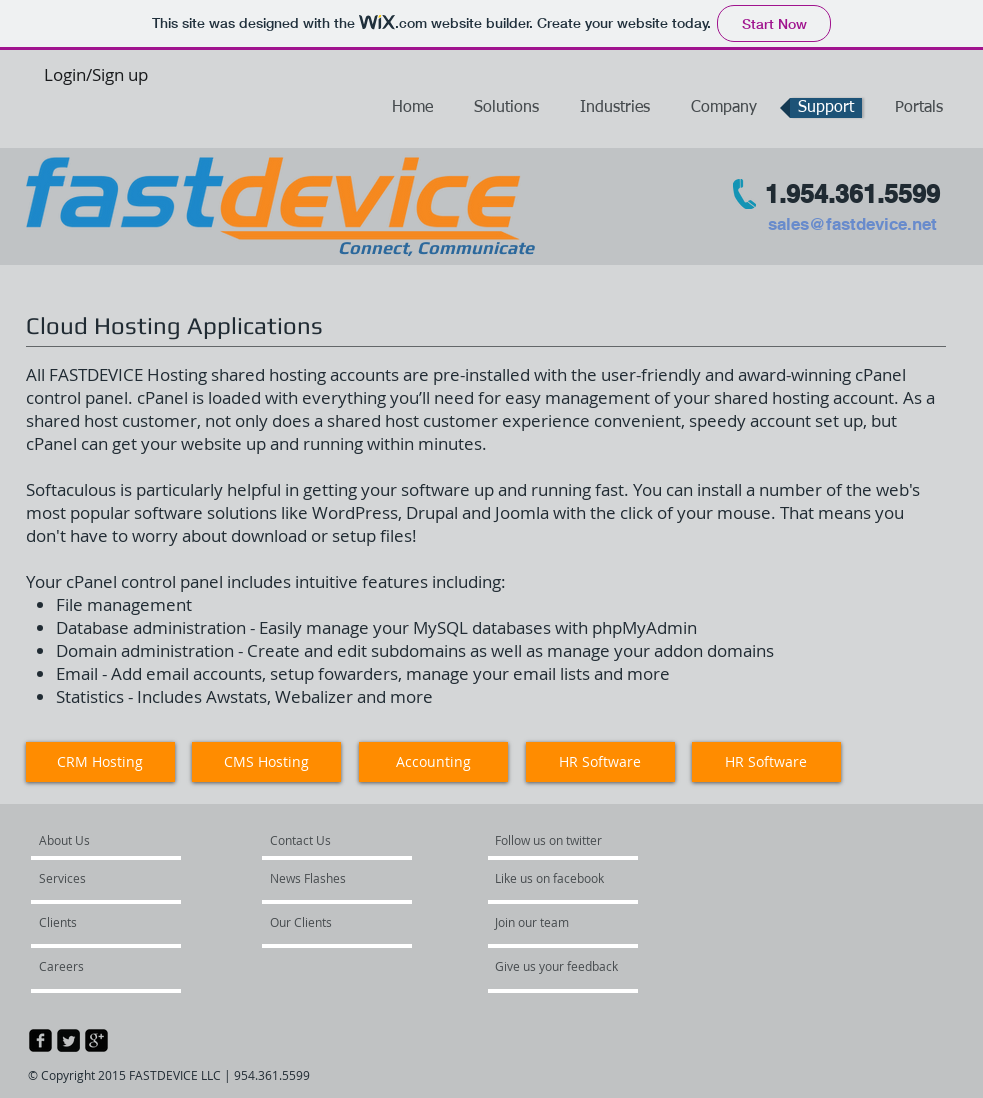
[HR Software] (766, 762)
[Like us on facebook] (555, 879)
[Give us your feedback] (565, 967)
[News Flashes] (328, 879)
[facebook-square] (40, 1040)
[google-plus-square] (96, 1040)
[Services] (98, 879)
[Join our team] (549, 923)
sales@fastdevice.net (852, 224)
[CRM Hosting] (100, 762)
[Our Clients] (324, 923)
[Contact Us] (316, 841)
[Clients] (93, 923)
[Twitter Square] (68, 1040)
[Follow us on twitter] (553, 841)
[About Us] (114, 841)
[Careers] (93, 967)
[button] (919, 108)
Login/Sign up (96, 74)
